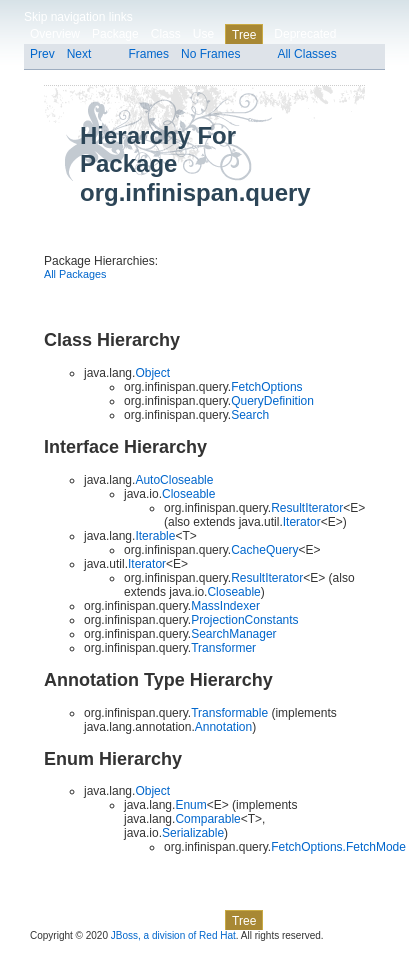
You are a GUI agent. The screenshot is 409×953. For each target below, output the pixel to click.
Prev (42, 54)
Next (79, 54)
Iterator (302, 522)
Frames (148, 54)
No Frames (210, 54)
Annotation (223, 727)
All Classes (306, 54)
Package (115, 34)
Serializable (193, 833)
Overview (55, 34)
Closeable (233, 592)
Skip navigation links (78, 17)
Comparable (207, 819)
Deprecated (305, 34)
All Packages (75, 274)
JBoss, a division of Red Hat (173, 935)
